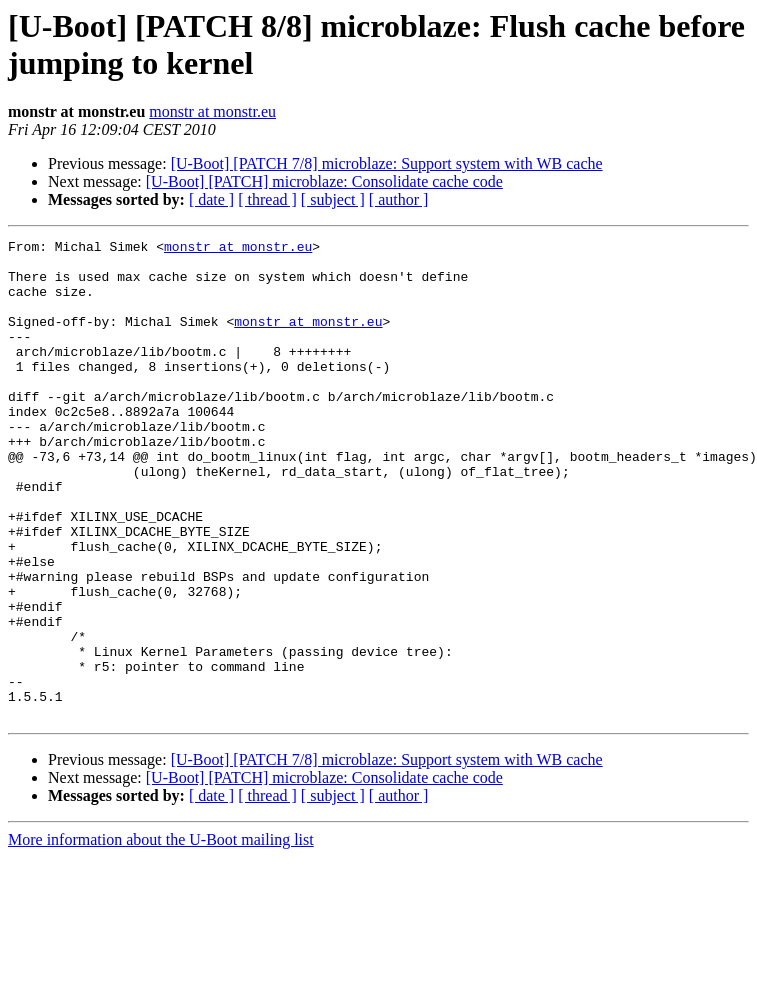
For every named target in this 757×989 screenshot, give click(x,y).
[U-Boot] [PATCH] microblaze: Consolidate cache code (324, 181)
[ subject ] (333, 199)
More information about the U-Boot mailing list (161, 935)
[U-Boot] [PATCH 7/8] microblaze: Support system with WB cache (387, 163)
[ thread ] (267, 199)
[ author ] (399, 199)
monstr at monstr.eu (212, 111)
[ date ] (211, 199)
